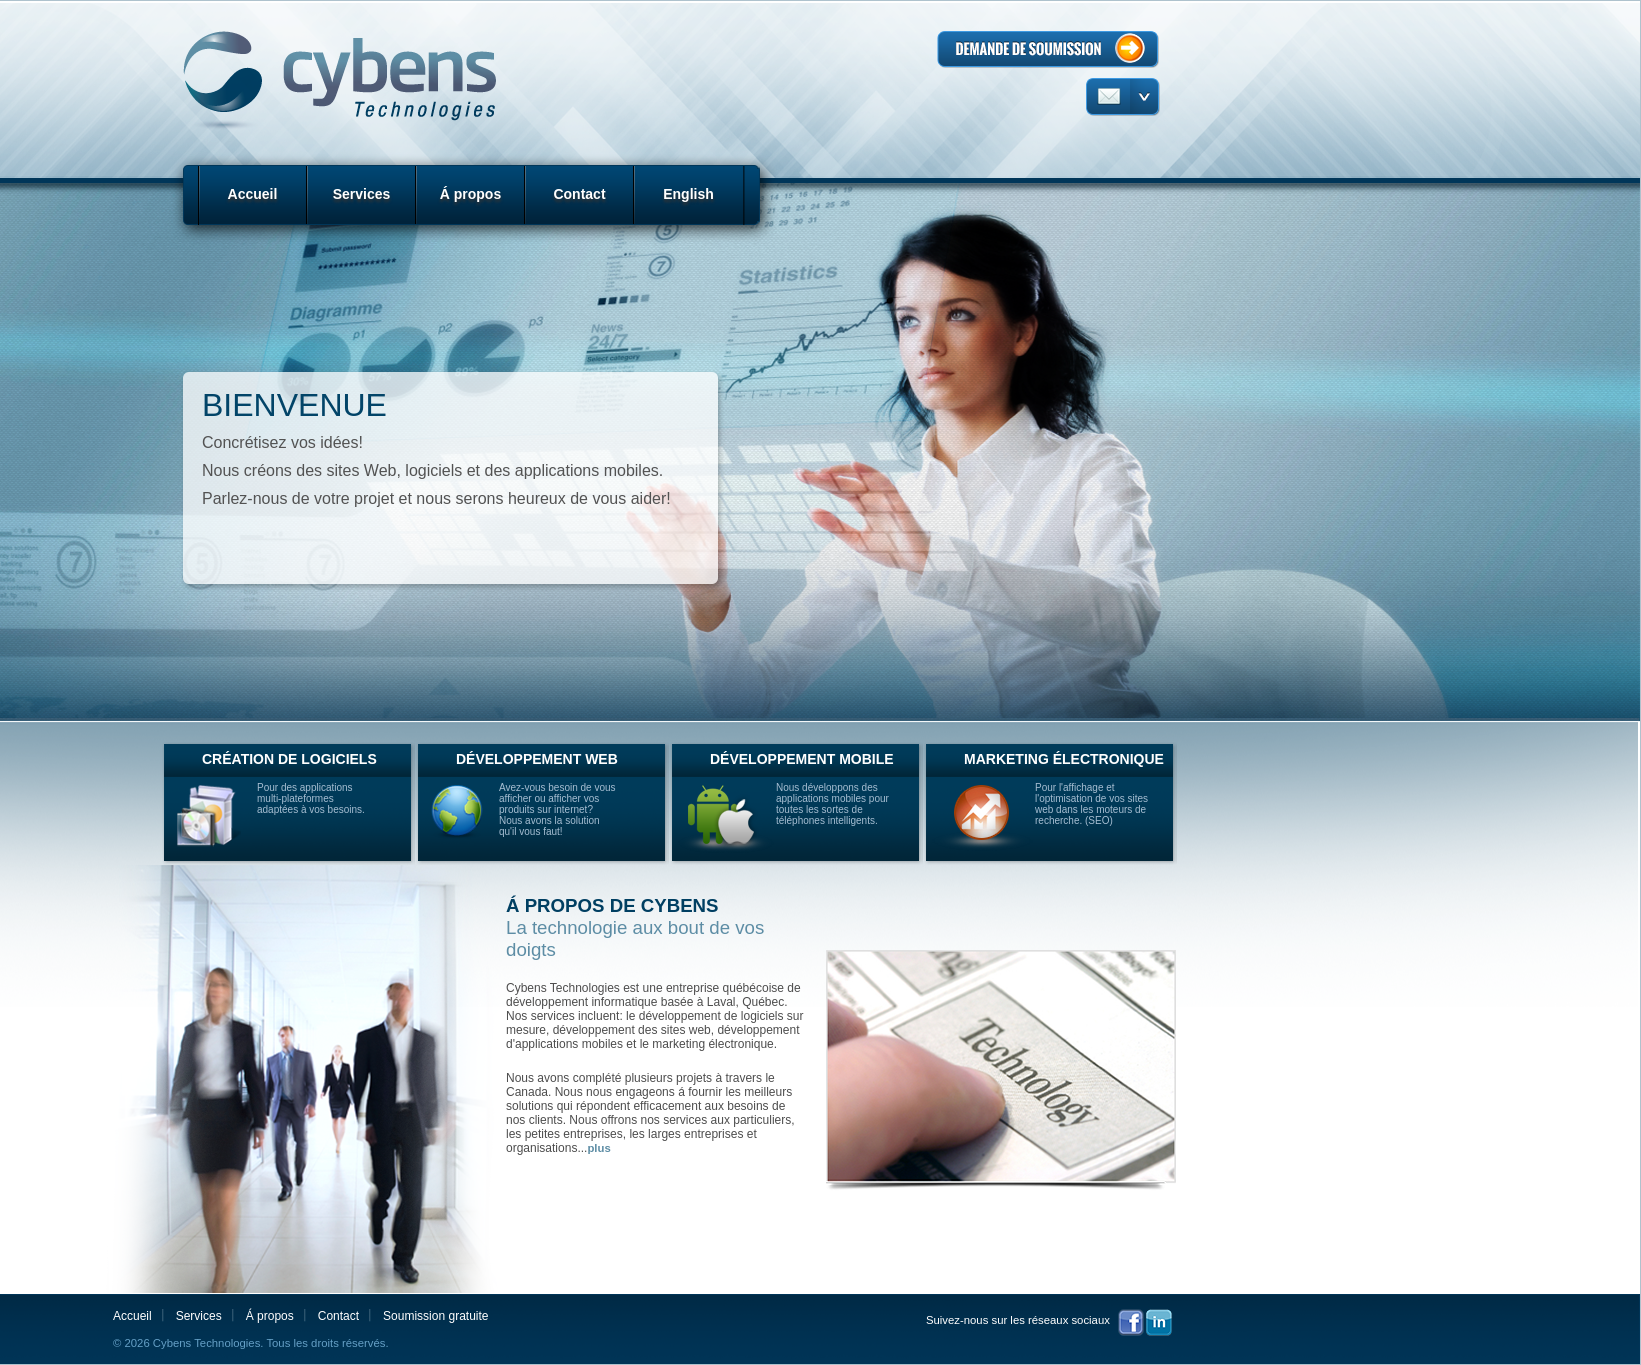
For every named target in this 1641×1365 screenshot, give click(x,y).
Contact (579, 194)
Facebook (1131, 1323)
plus (598, 1148)
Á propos (470, 194)
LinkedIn (1159, 1323)
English (688, 194)
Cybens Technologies (337, 79)
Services (362, 194)
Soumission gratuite (435, 1316)
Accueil (253, 194)
